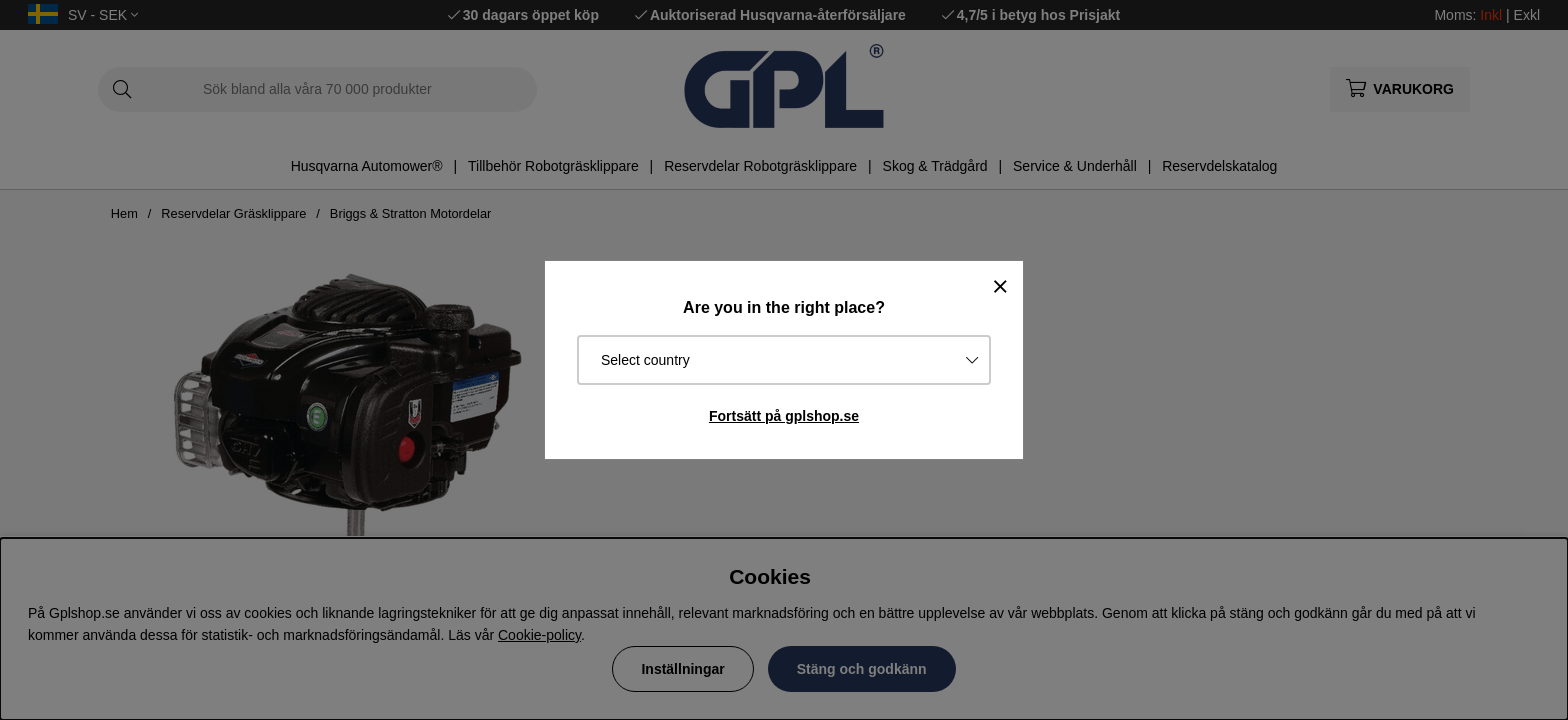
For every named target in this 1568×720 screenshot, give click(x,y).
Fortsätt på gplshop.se (784, 416)
